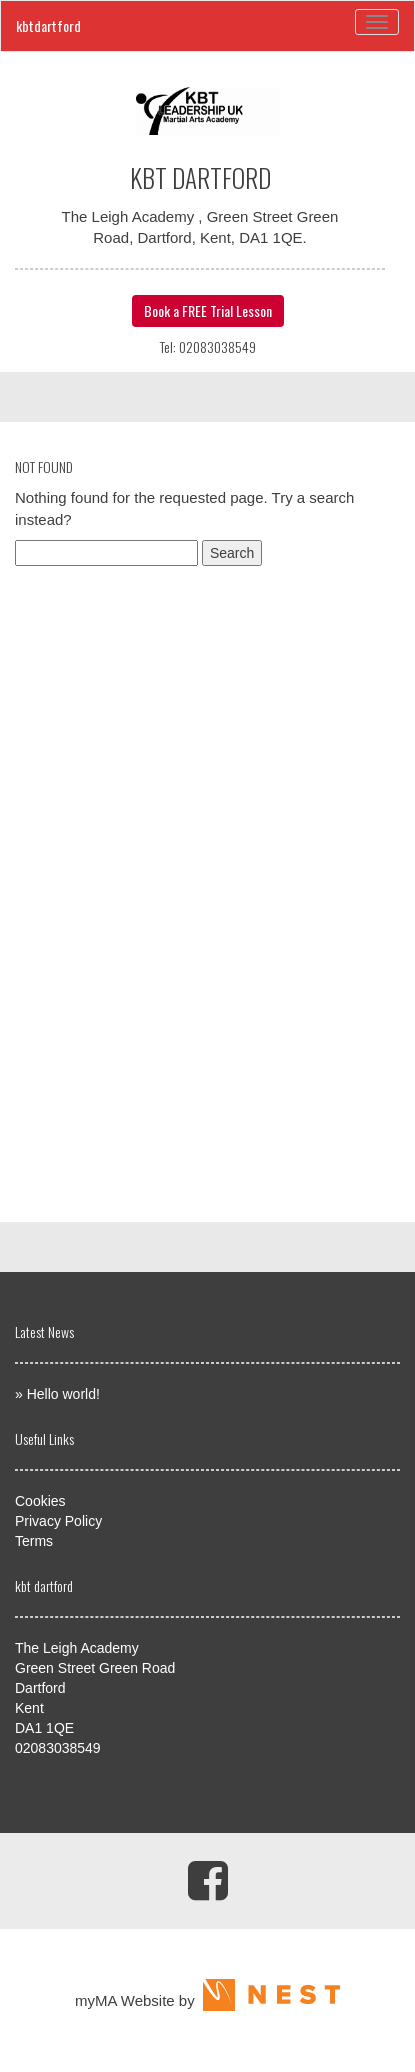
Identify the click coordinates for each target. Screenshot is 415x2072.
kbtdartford (48, 25)
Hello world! (63, 1394)
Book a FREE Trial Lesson (208, 310)
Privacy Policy (58, 1521)
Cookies (40, 1501)
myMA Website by (207, 2000)
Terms (34, 1541)
